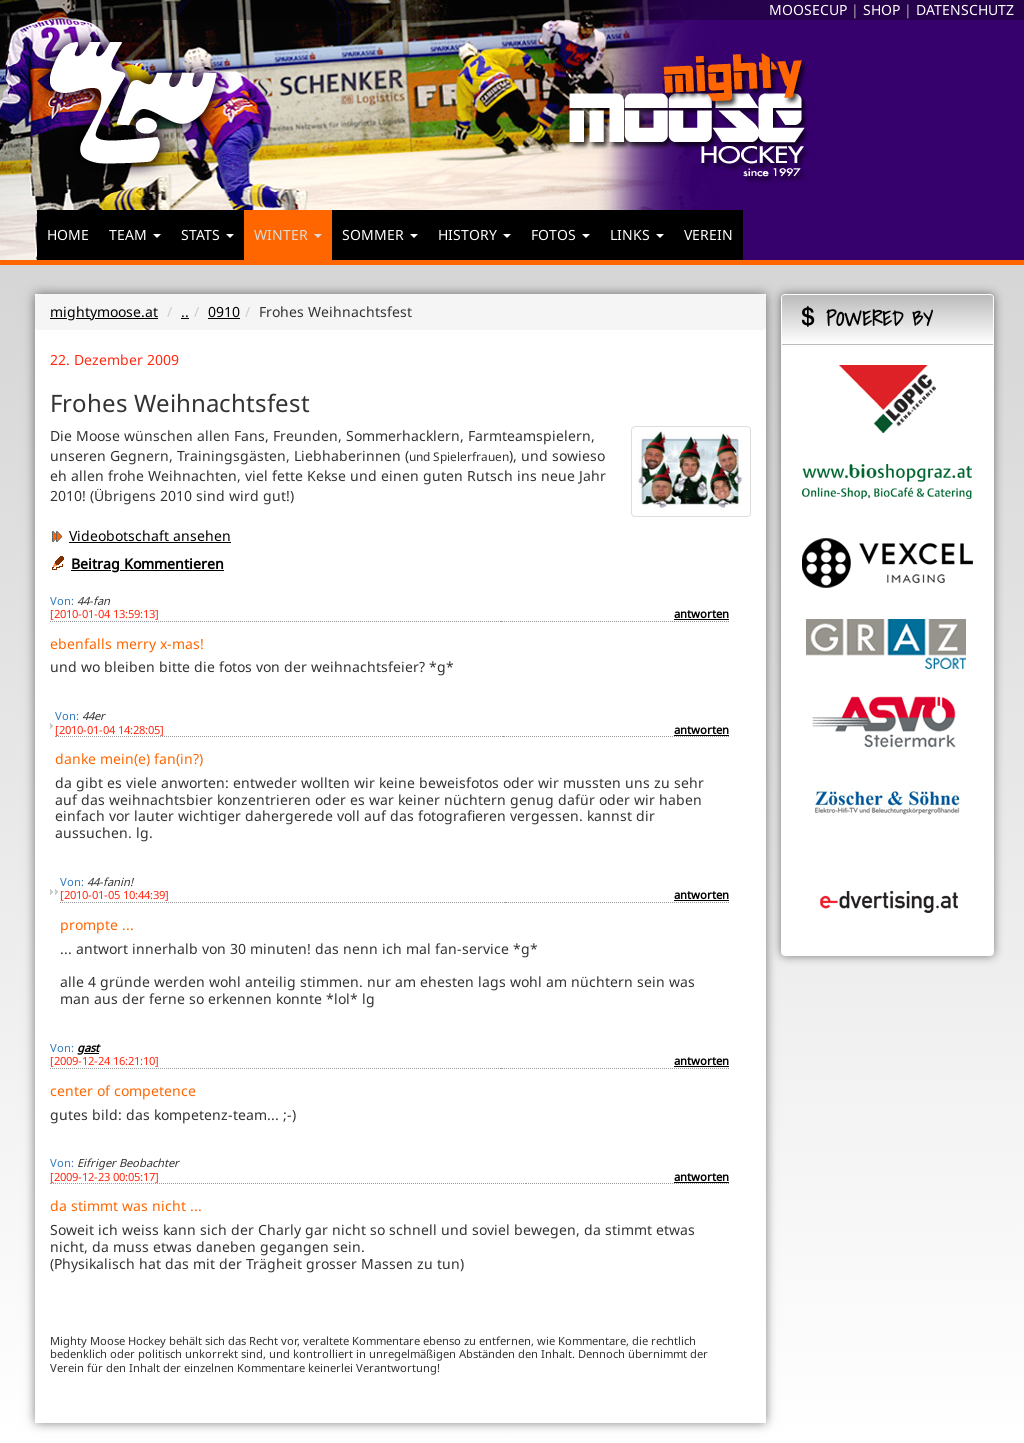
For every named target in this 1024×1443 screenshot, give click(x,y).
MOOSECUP (808, 9)
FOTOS (560, 234)
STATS (207, 234)
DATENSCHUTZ (965, 9)
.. (185, 311)
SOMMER (380, 234)
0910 (224, 311)
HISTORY (474, 234)
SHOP (881, 9)
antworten (701, 613)
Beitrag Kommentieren (147, 563)
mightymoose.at (104, 311)
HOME (68, 234)
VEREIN (708, 234)
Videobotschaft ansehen (140, 535)
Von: (62, 600)
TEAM (135, 234)
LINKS (637, 234)
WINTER (288, 234)
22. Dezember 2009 (114, 359)
